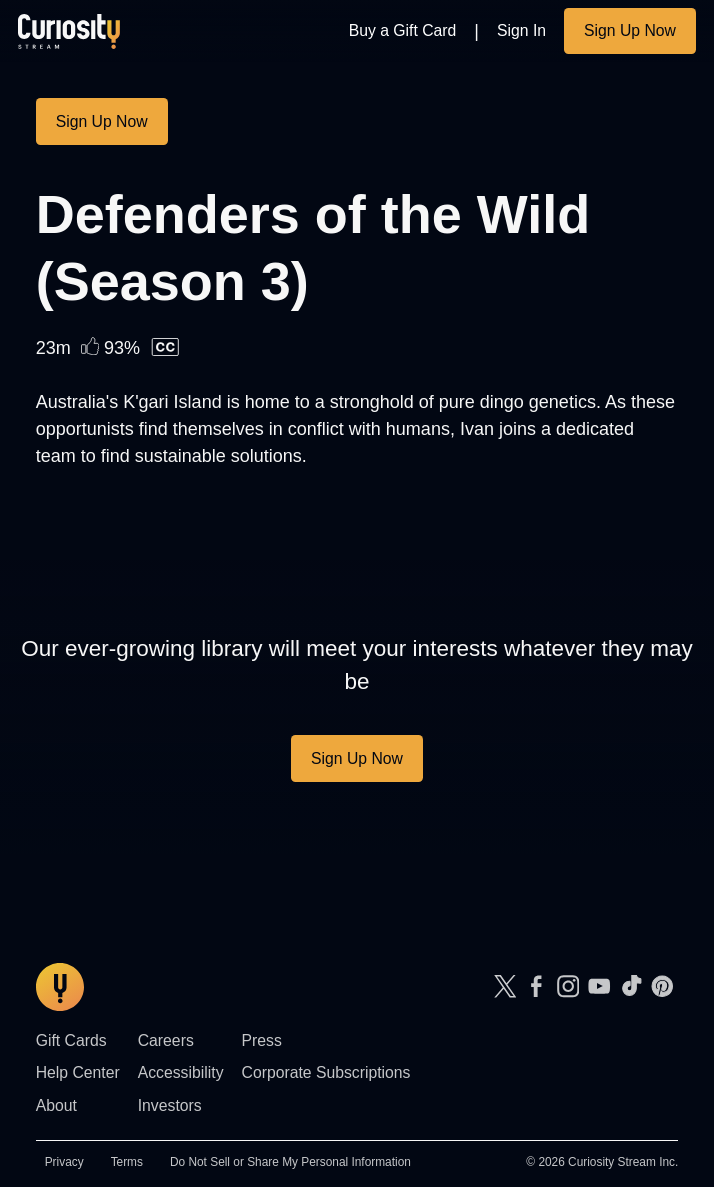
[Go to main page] (69, 31)
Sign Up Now (630, 30)
